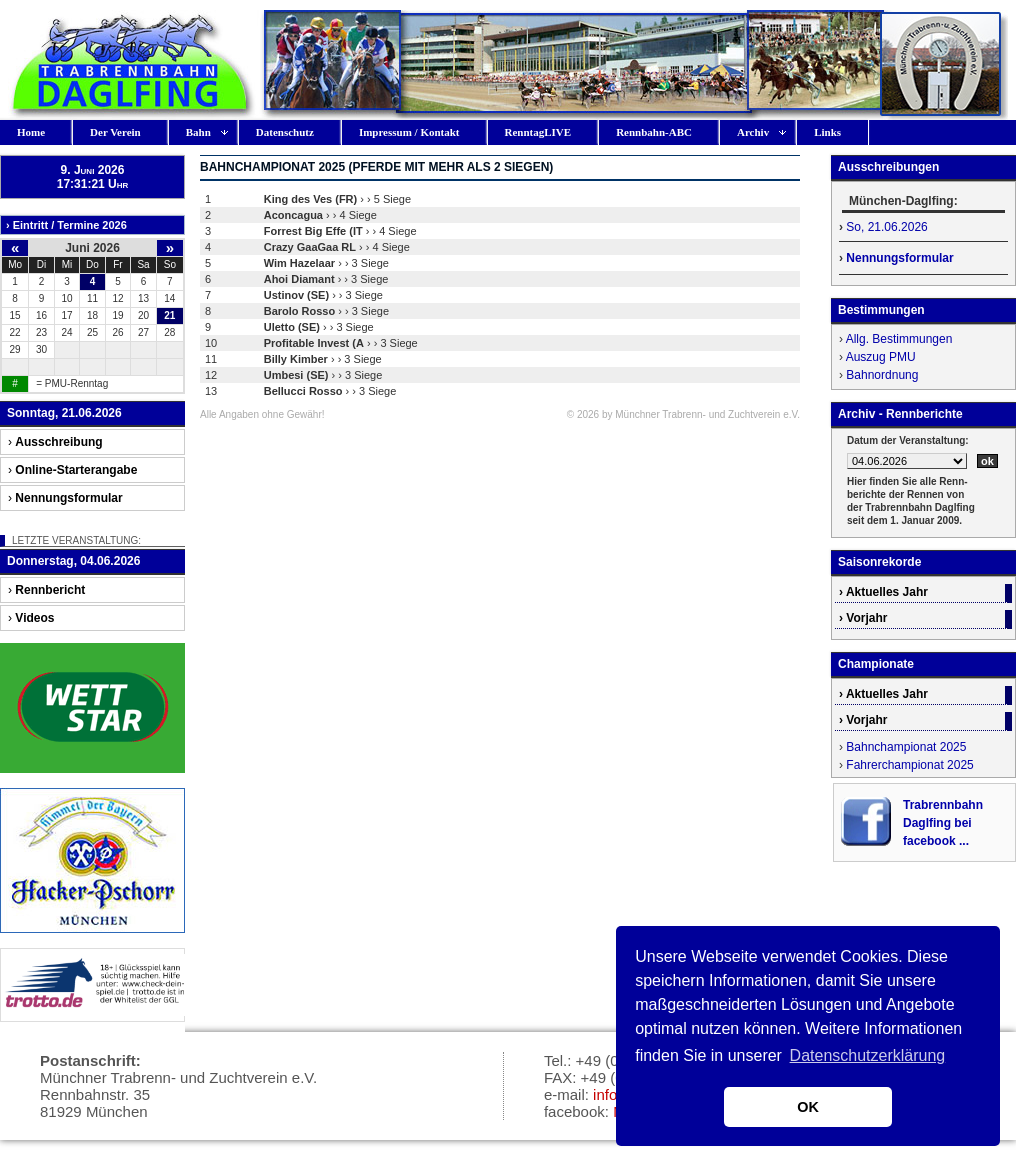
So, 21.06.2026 (886, 227)
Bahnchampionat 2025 (906, 747)
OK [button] (808, 1107)
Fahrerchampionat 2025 (909, 765)
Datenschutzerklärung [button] (868, 1055)
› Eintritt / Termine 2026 (66, 225)
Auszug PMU (881, 357)
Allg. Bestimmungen (899, 339)
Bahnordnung (882, 375)
